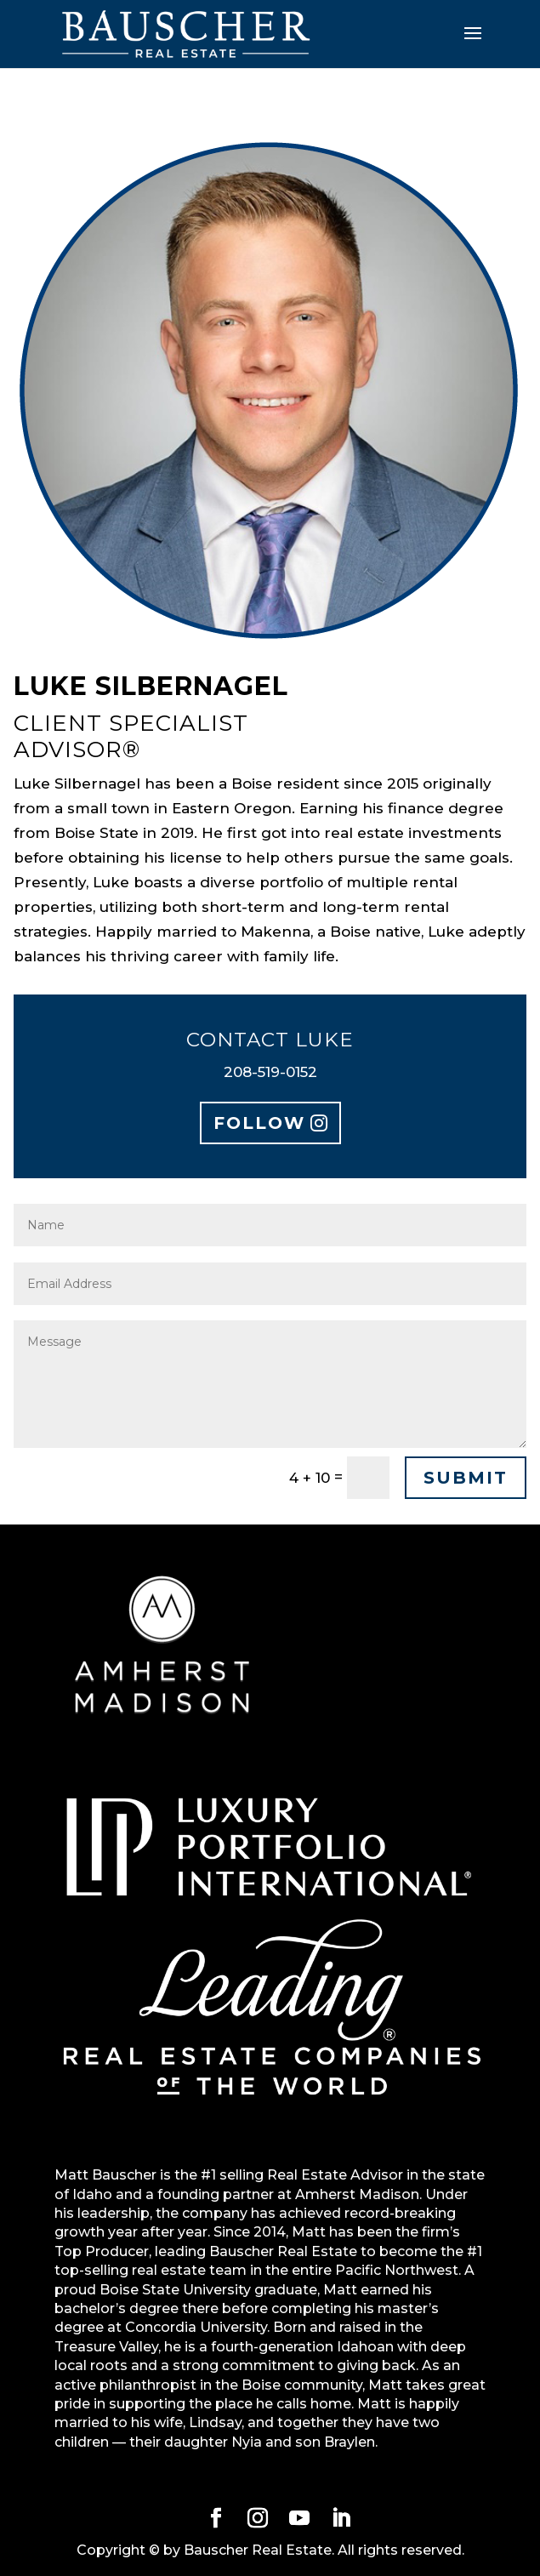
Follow (259, 1123)
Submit (465, 1478)
